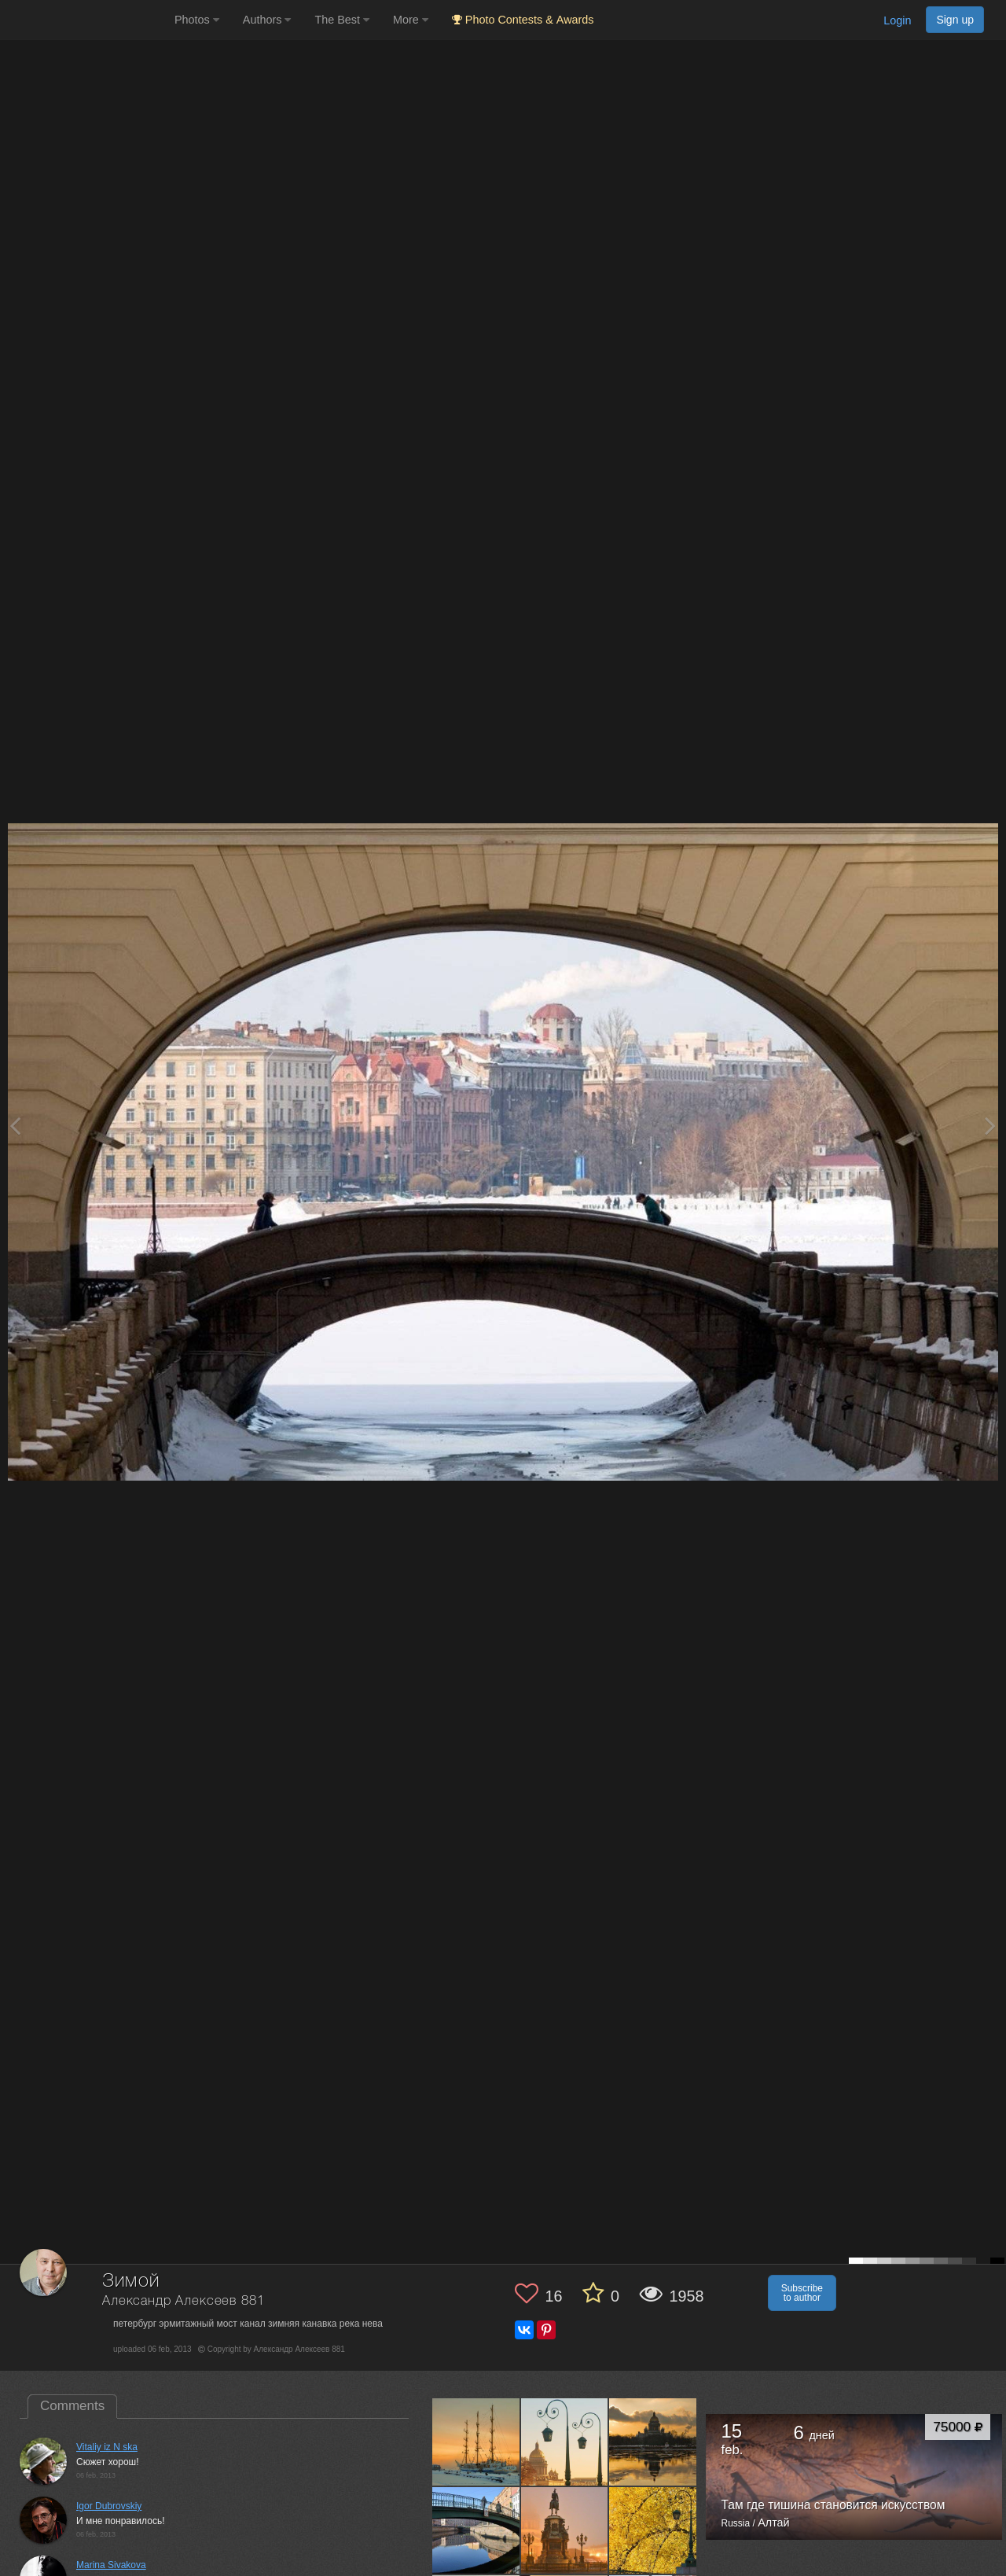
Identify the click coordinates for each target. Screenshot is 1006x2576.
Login (897, 20)
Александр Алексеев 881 (183, 2301)
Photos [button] (196, 19)
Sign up (955, 19)
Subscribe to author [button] (802, 2293)
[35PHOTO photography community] (85, 20)
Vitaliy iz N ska (107, 2447)
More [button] (410, 19)
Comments (72, 2405)
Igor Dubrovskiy (108, 2506)
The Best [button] (341, 19)
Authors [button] (267, 19)
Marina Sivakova (111, 2564)
